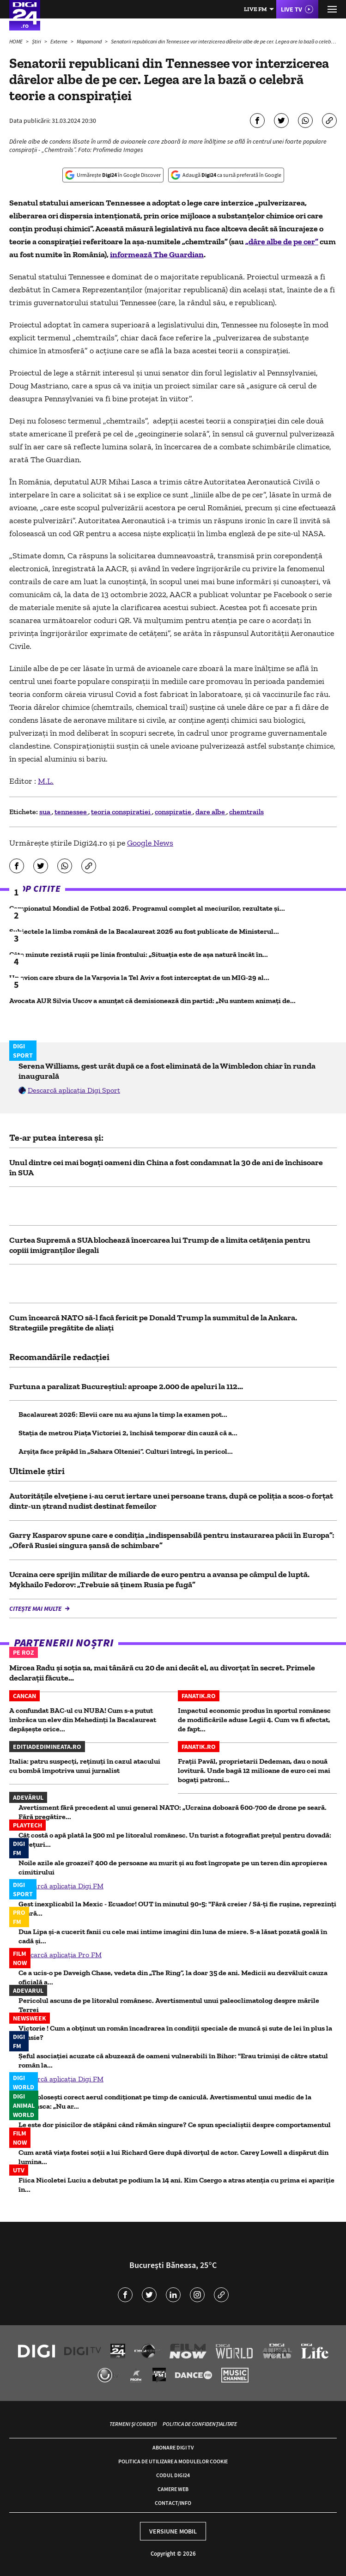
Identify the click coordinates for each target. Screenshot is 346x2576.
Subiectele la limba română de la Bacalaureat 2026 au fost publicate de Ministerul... (144, 931)
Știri (37, 41)
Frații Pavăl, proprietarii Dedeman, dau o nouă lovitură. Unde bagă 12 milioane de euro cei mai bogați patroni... (254, 1770)
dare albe (210, 811)
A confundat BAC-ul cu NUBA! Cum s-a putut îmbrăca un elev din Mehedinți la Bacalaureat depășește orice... (82, 1719)
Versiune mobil (173, 2531)
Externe (59, 41)
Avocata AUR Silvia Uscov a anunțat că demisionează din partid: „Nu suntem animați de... (152, 1000)
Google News (150, 843)
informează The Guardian (157, 254)
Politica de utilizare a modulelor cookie (173, 2461)
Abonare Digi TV (173, 2447)
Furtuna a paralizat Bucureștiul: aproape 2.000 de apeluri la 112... (126, 1386)
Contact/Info (173, 2502)
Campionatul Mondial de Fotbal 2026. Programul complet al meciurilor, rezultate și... (147, 908)
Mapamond (90, 41)
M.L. (46, 781)
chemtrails (246, 811)
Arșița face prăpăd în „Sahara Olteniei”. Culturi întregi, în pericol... (125, 1451)
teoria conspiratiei (121, 811)
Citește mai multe (36, 1608)
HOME (16, 41)
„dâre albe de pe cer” (281, 241)
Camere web (173, 2488)
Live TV (291, 9)
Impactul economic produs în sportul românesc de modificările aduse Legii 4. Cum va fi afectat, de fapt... (254, 1719)
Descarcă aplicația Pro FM (60, 1954)
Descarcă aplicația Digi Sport (74, 1090)
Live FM (255, 9)
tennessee (71, 811)
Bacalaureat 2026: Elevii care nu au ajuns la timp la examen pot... (122, 1414)
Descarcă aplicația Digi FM (60, 1885)
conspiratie (174, 811)
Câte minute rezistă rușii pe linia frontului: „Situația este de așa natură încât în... (138, 954)
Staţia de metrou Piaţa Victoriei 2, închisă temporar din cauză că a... (127, 1432)
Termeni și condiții (133, 2423)
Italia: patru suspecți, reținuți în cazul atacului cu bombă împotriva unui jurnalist (84, 1766)
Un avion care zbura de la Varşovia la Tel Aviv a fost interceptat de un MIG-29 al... (139, 977)
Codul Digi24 (173, 2475)
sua (45, 811)
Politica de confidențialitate (200, 2423)
